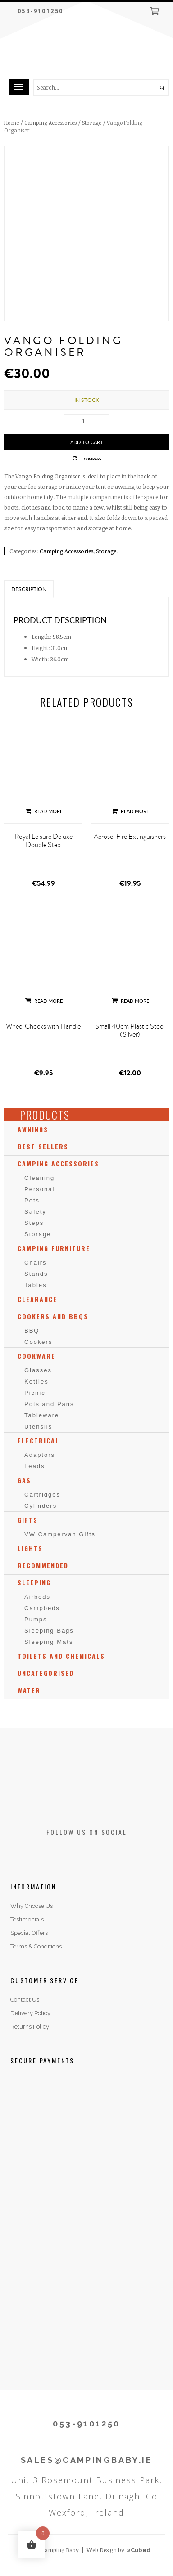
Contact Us (24, 1999)
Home (11, 122)
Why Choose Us (31, 1905)
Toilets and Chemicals (61, 1656)
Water (29, 1690)
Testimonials (27, 1919)
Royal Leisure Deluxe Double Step (43, 841)
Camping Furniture (54, 1248)
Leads (34, 1466)
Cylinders (40, 1505)
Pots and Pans (49, 1404)
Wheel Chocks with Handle (43, 1026)
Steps (34, 1223)
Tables (35, 1285)
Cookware (36, 1356)
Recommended (43, 1565)
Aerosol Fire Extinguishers (130, 837)
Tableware (41, 1415)
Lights (30, 1548)
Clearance (37, 1299)
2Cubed (138, 2550)
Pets (32, 1200)
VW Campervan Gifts (60, 1534)
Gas (24, 1480)
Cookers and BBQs (53, 1316)
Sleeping (34, 1582)
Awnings (33, 1129)
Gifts (28, 1520)
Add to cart (86, 442)
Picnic (35, 1392)
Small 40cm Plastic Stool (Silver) (130, 1030)
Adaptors (39, 1455)
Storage (91, 122)
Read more (43, 811)
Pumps (35, 1619)
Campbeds (42, 1608)
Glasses (38, 1370)
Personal (39, 1189)
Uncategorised (46, 1673)
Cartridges (42, 1494)
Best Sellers (43, 1146)
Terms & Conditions (36, 1946)
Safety (35, 1211)
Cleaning (39, 1177)
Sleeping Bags (49, 1630)
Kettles (36, 1381)
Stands (36, 1273)
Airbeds (37, 1596)
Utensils (38, 1426)
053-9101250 (40, 11)
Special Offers (29, 1933)
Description (28, 589)
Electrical (38, 1440)
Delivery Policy (30, 2013)
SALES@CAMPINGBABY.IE (87, 2460)
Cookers (38, 1341)
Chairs (35, 1262)
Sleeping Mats (48, 1641)
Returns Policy (29, 2026)
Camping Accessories (50, 122)
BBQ (31, 1330)
